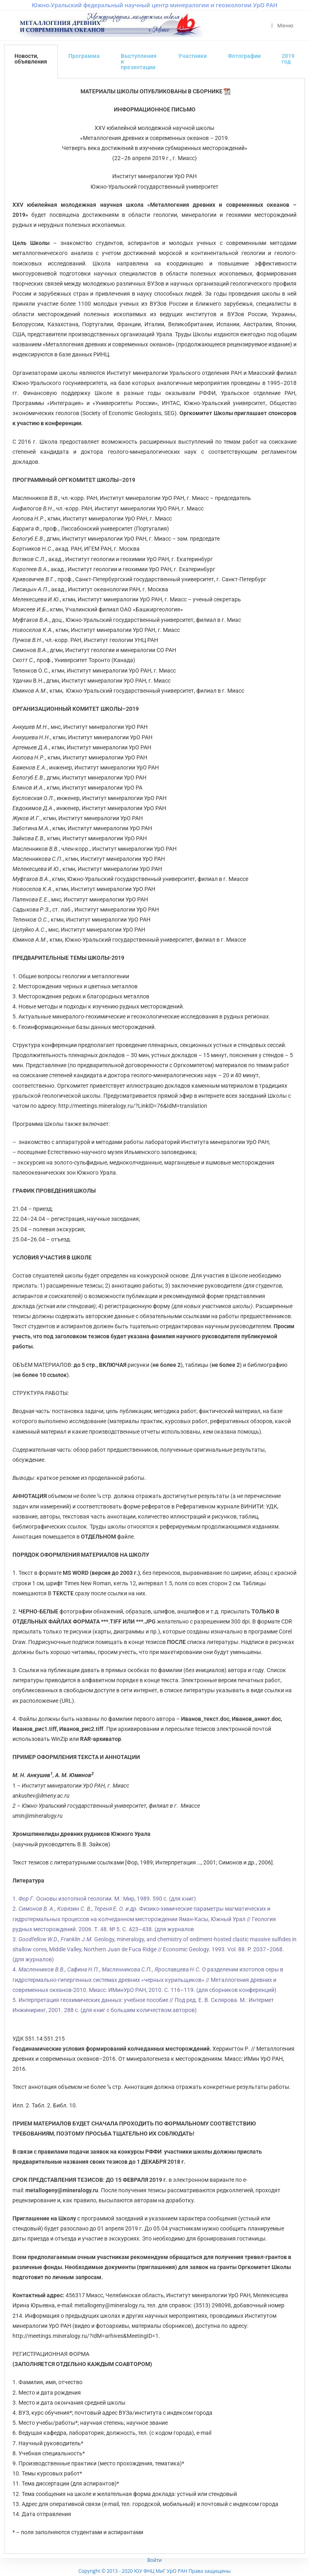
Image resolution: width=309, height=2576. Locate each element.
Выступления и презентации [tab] (139, 61)
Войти (154, 2560)
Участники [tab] (192, 56)
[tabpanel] (154, 1316)
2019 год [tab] (288, 59)
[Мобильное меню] (282, 25)
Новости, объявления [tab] (30, 59)
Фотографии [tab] (244, 56)
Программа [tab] (84, 56)
